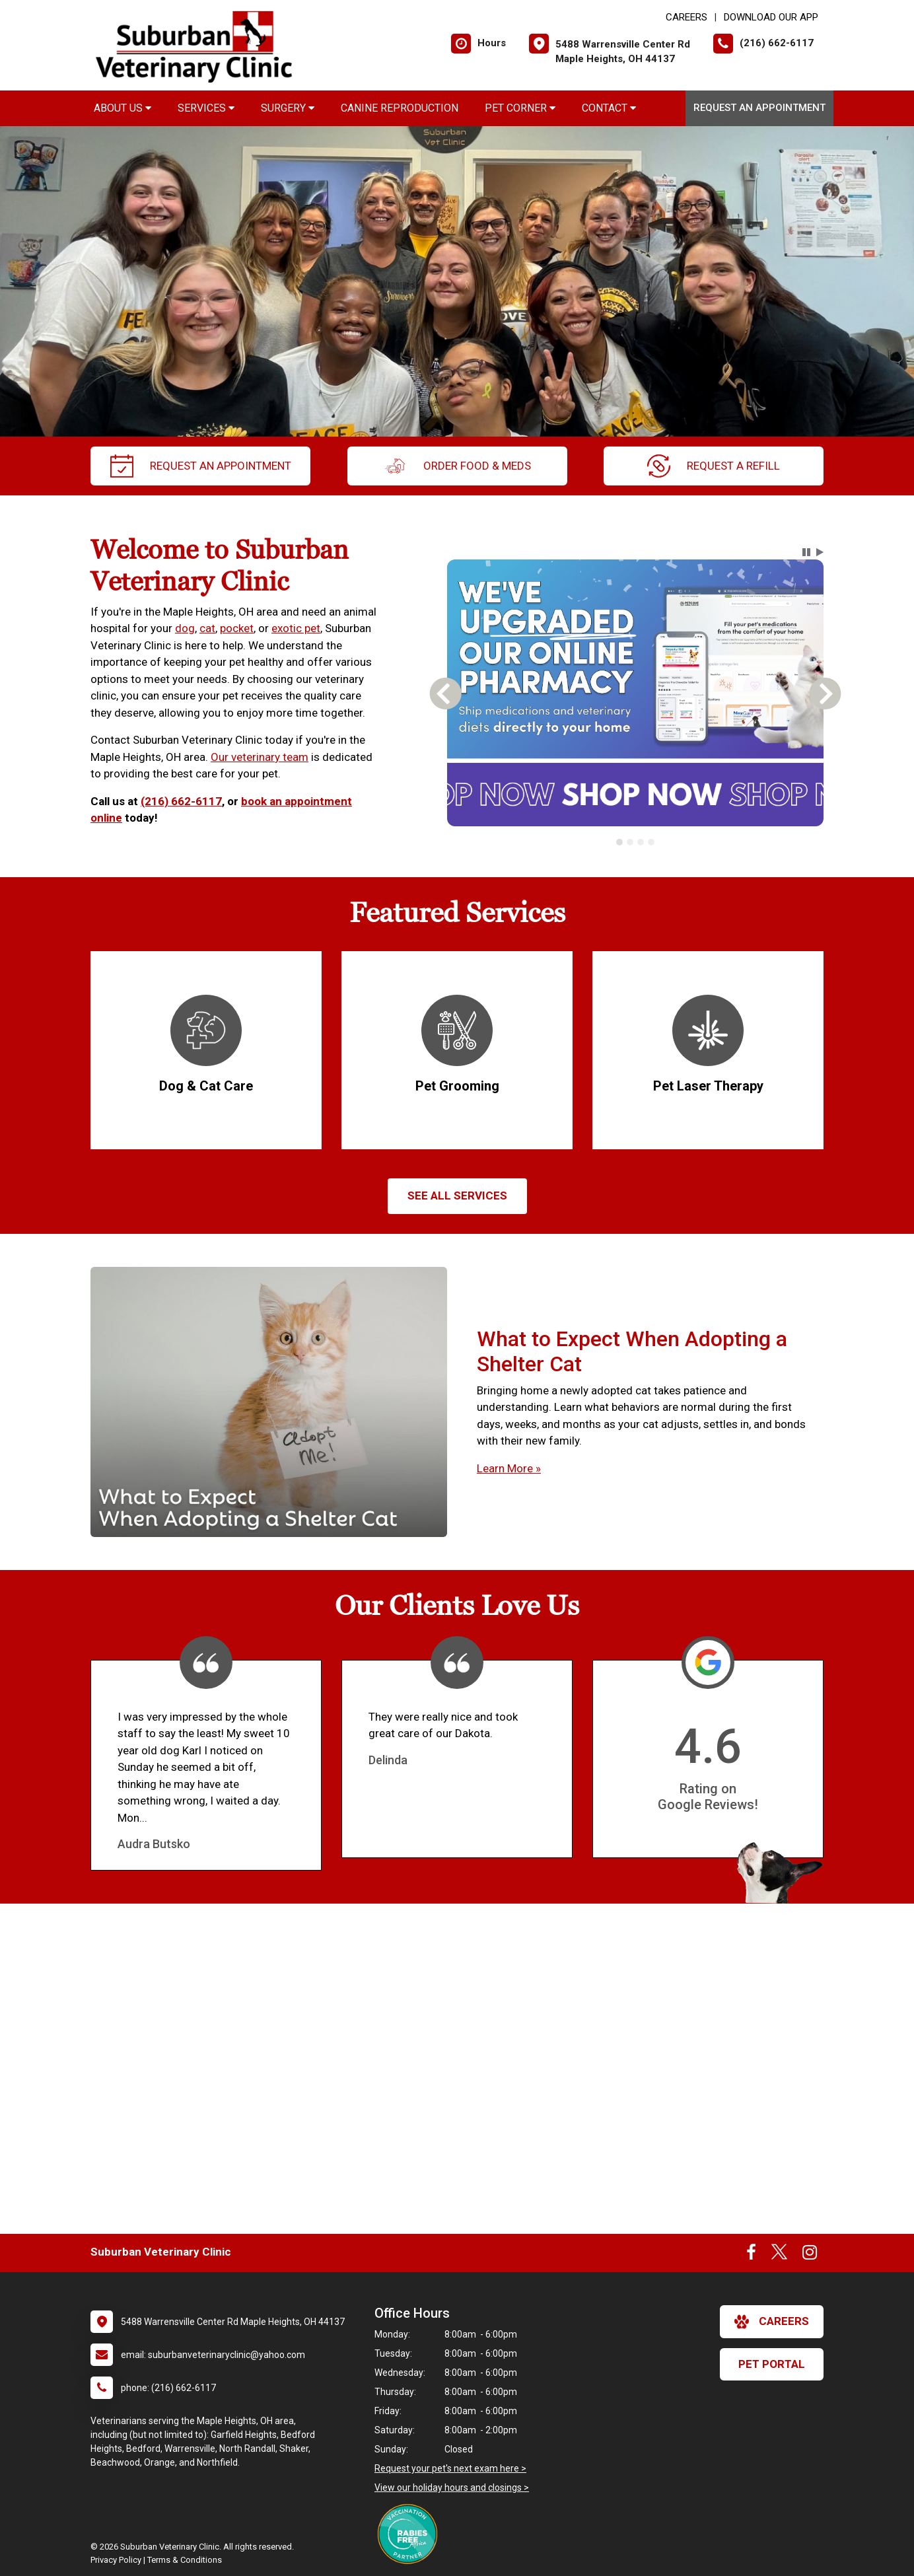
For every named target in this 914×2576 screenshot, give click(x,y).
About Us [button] (122, 108)
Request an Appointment (759, 108)
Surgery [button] (287, 108)
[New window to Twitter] (779, 2255)
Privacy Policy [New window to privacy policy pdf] (115, 2560)
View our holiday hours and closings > (451, 2487)
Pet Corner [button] (520, 108)
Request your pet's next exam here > (450, 2468)
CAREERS (686, 17)
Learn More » (509, 1468)
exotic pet (295, 628)
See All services (457, 1195)
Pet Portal (771, 2364)
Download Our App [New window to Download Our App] (771, 17)
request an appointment (200, 466)
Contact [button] (609, 108)
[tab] (619, 842)
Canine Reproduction (399, 108)
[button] (806, 552)
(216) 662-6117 (181, 801)
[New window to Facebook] (751, 2255)
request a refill (713, 466)
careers (771, 2321)
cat (207, 628)
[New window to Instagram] (810, 2255)
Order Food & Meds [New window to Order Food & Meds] (457, 466)
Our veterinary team (259, 757)
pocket (237, 628)
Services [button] (206, 108)
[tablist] (635, 842)
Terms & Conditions (184, 2560)
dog (185, 628)
